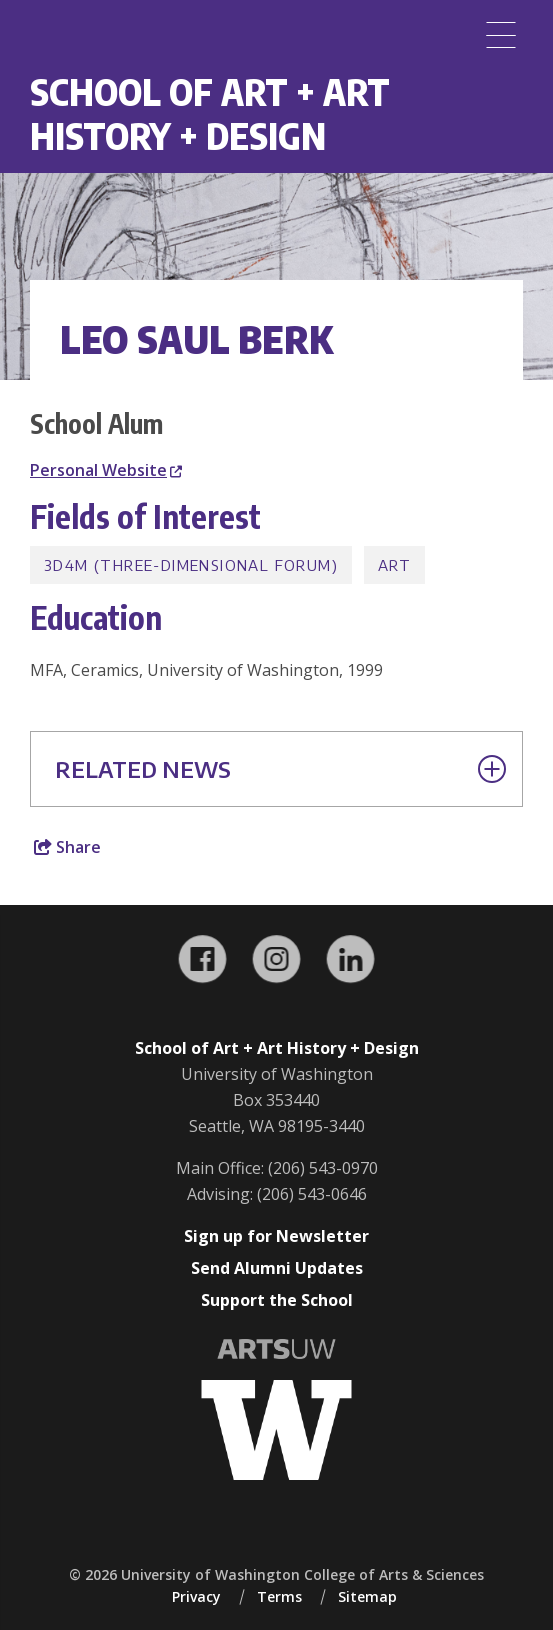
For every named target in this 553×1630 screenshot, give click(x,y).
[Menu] (501, 35)
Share (67, 847)
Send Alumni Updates (277, 1268)
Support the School (277, 1300)
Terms (279, 1596)
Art (394, 565)
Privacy (196, 1596)
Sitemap (367, 1596)
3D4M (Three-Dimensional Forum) (191, 565)
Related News (280, 769)
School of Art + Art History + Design (210, 113)
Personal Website (106, 470)
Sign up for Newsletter (276, 1236)
